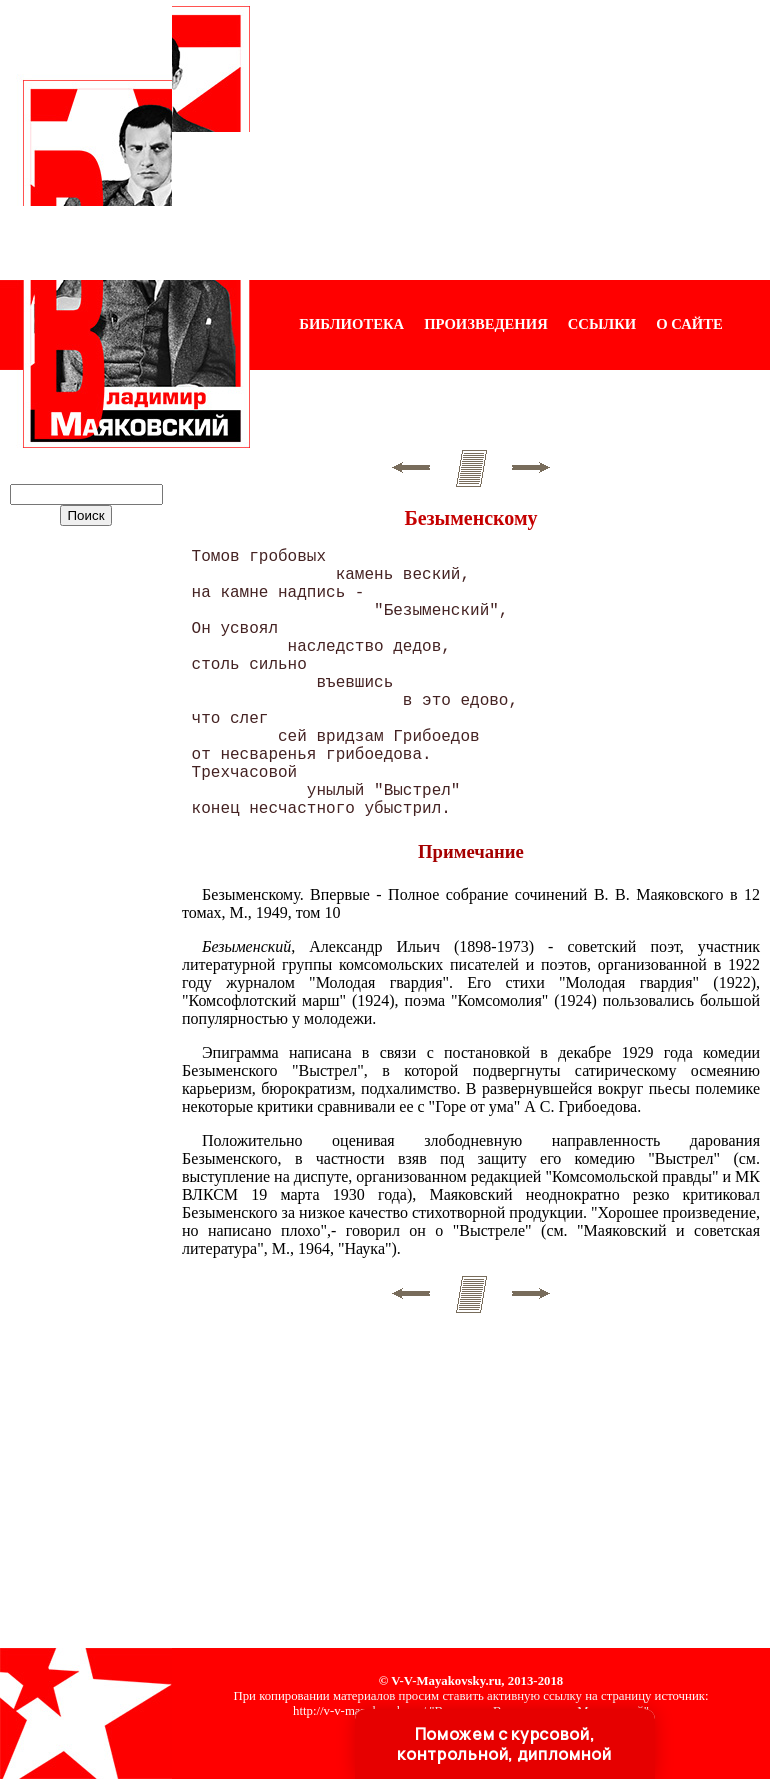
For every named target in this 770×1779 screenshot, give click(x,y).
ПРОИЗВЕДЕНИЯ (486, 324)
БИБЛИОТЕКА (351, 324)
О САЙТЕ (689, 324)
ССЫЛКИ (602, 324)
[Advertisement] (510, 140)
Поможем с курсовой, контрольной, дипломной (504, 1744)
